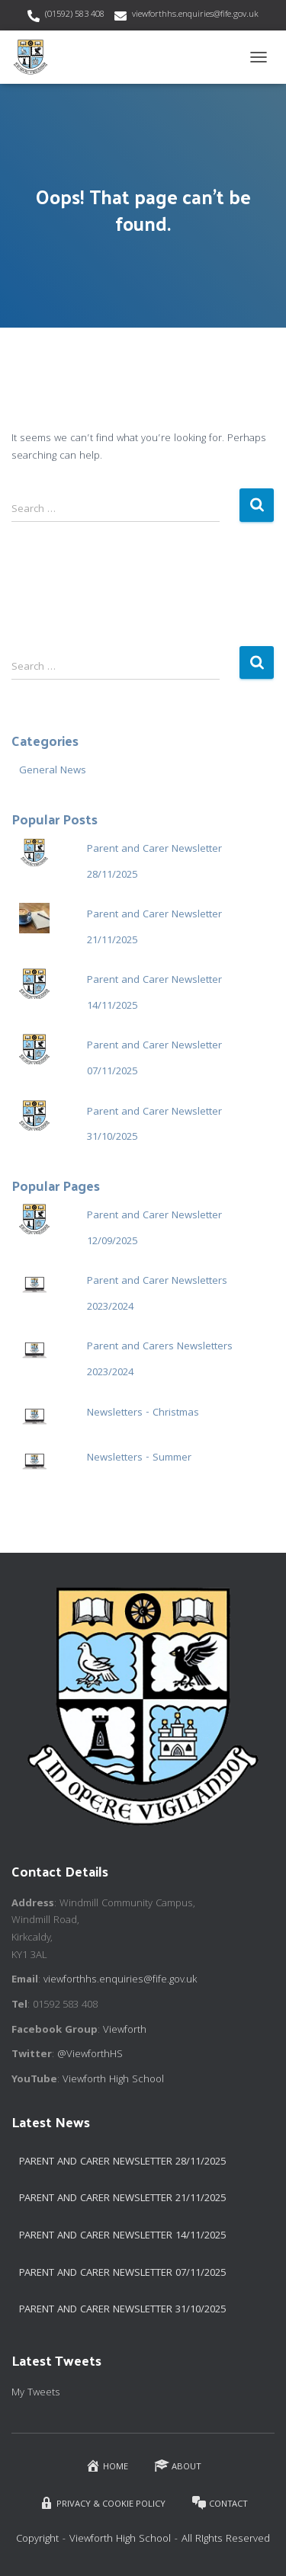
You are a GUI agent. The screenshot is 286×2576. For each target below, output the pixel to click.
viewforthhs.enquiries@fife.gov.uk (195, 15)
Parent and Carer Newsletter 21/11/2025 (122, 2198)
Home (106, 2466)
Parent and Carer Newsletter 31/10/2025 (122, 2310)
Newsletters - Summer (139, 1458)
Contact (219, 2503)
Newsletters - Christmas (143, 1413)
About (177, 2466)
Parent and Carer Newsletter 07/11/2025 (122, 2273)
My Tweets (35, 2393)
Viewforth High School (113, 2080)
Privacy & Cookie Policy (102, 2503)
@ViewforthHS (90, 2054)
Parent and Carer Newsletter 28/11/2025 (122, 2162)
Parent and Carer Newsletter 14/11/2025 (122, 2236)
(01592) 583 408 (74, 15)
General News (52, 771)
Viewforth (124, 2030)
